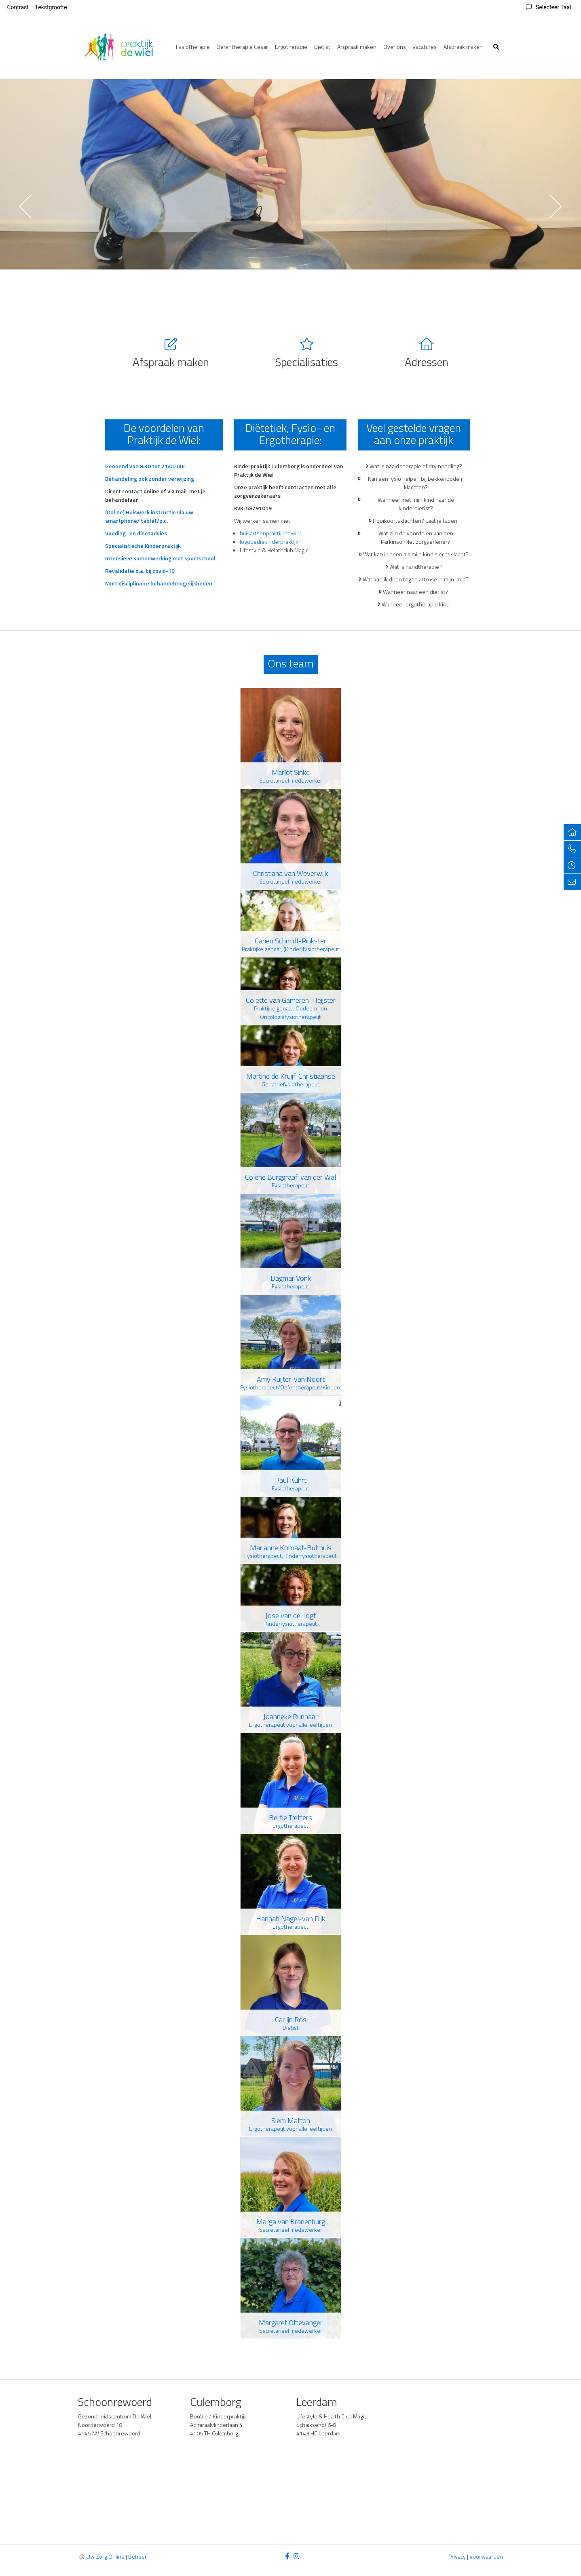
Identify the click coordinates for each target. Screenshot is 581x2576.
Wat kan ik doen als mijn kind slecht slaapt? (416, 554)
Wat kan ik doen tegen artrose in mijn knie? (416, 579)
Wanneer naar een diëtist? (415, 591)
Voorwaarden (486, 2556)
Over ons (394, 46)
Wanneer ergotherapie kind (416, 604)
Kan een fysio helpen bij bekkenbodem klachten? (416, 482)
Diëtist (322, 46)
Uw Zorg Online (106, 2556)
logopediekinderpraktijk (269, 541)
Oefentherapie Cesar (242, 46)
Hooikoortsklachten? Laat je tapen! (415, 520)
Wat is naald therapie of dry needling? (416, 466)
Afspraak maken (356, 46)
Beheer (137, 2556)
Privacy (457, 2556)
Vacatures (424, 46)
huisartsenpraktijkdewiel (270, 533)
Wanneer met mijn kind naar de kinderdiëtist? (416, 503)
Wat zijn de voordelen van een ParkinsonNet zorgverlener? (415, 537)
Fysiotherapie (193, 46)
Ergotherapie (291, 46)
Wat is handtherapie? (415, 566)
